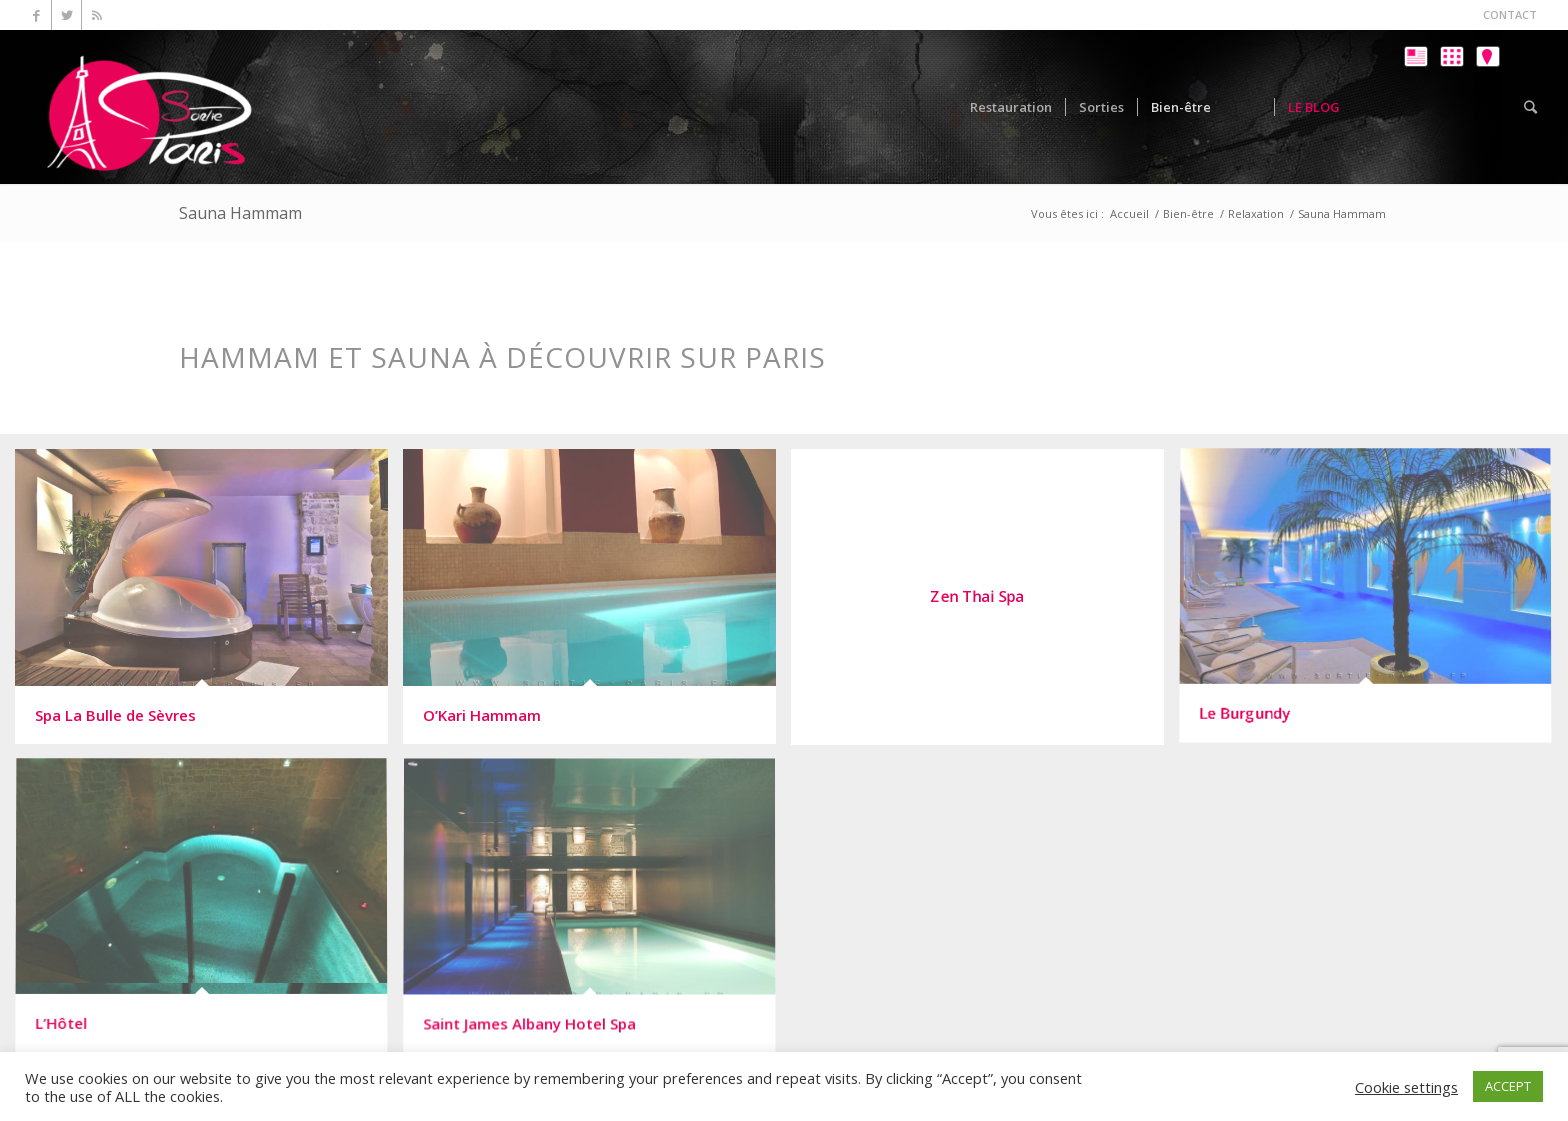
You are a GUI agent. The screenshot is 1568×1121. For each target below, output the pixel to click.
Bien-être (1188, 213)
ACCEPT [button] (1508, 1086)
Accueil (1129, 213)
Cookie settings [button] (1406, 1087)
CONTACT (1510, 14)
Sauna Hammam (240, 213)
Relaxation (1256, 213)
